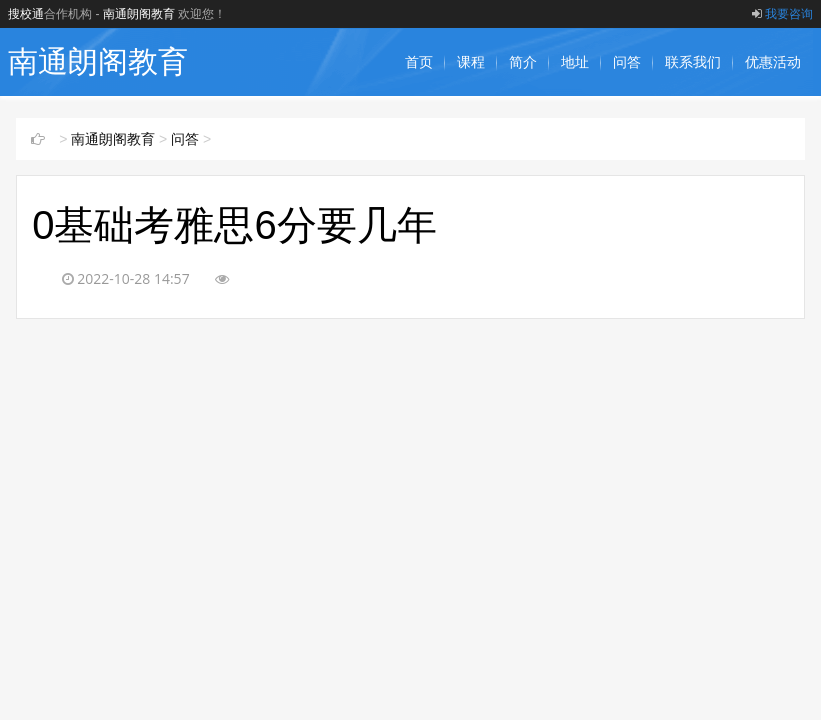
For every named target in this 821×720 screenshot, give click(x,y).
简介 (523, 62)
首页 (419, 62)
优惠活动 (773, 62)
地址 (575, 62)
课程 (471, 62)
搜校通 (26, 14)
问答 (627, 62)
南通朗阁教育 (139, 14)
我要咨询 (782, 14)
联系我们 (693, 62)
